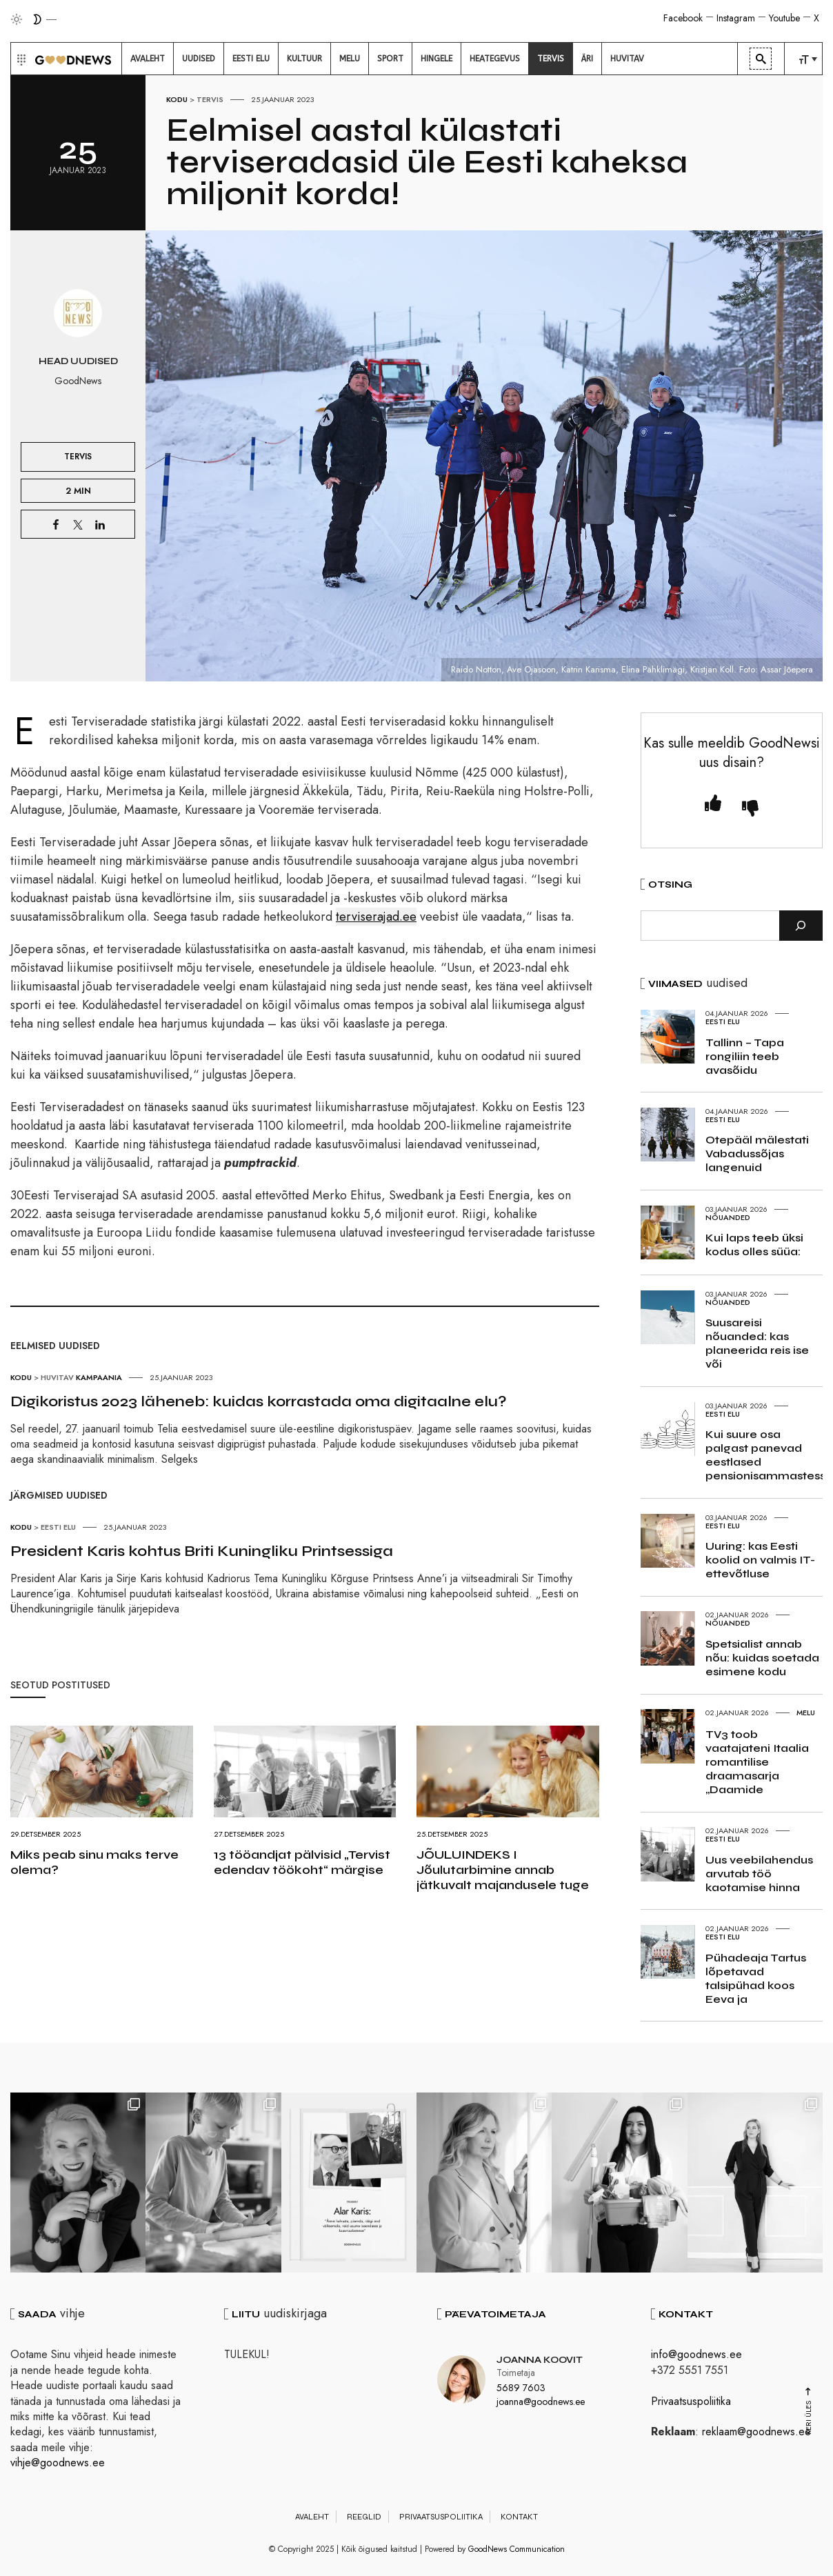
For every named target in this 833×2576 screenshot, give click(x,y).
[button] (19, 58)
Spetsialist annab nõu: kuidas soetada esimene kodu (762, 1657)
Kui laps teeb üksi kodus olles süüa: (754, 1244)
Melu (805, 1712)
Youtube (784, 18)
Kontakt (519, 2517)
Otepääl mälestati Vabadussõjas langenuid (757, 1153)
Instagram (735, 18)
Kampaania (99, 1377)
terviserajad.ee (376, 917)
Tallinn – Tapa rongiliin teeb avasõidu (744, 1056)
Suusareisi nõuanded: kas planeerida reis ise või (757, 1343)
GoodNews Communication (516, 2549)
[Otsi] (801, 925)
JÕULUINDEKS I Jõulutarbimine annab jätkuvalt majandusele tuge (503, 1870)
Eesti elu (58, 1526)
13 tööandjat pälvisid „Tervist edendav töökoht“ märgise (302, 1862)
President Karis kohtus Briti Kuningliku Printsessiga (201, 1551)
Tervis (210, 99)
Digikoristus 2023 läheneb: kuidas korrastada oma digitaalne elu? (258, 1401)
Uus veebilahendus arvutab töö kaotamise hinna (759, 1873)
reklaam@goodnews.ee (756, 2431)
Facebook (683, 18)
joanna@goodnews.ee (540, 2401)
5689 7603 (520, 2388)
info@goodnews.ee (696, 2354)
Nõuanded (727, 1217)
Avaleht (312, 2517)
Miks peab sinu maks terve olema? (94, 1862)
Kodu (177, 99)
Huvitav (57, 1377)
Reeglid (364, 2517)
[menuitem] (147, 58)
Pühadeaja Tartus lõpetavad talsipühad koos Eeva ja (755, 1978)
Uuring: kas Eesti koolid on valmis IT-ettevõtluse (760, 1559)
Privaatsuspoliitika (691, 2401)
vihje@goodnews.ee (57, 2462)
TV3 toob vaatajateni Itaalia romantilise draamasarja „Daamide (757, 1762)
